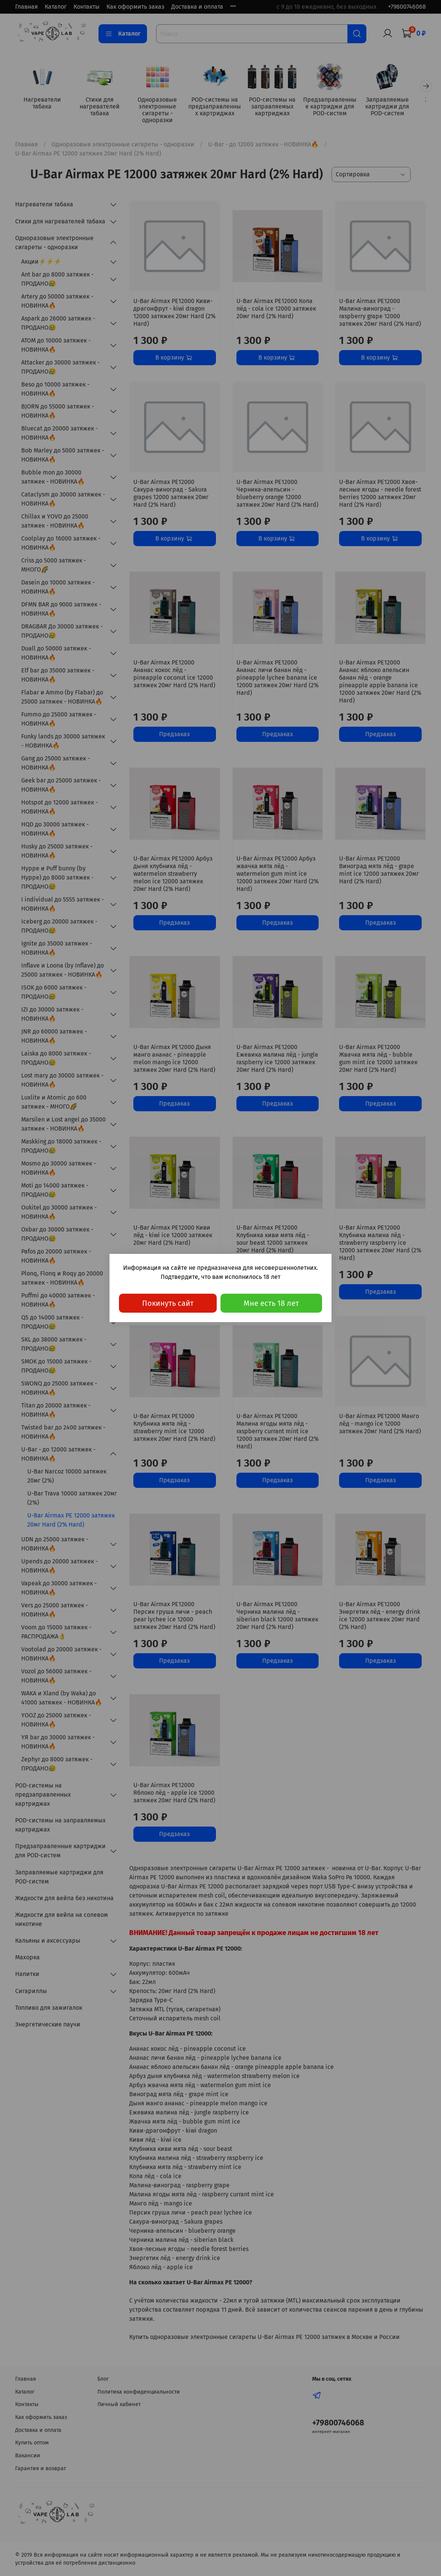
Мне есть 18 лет (271, 1303)
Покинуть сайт (168, 1303)
